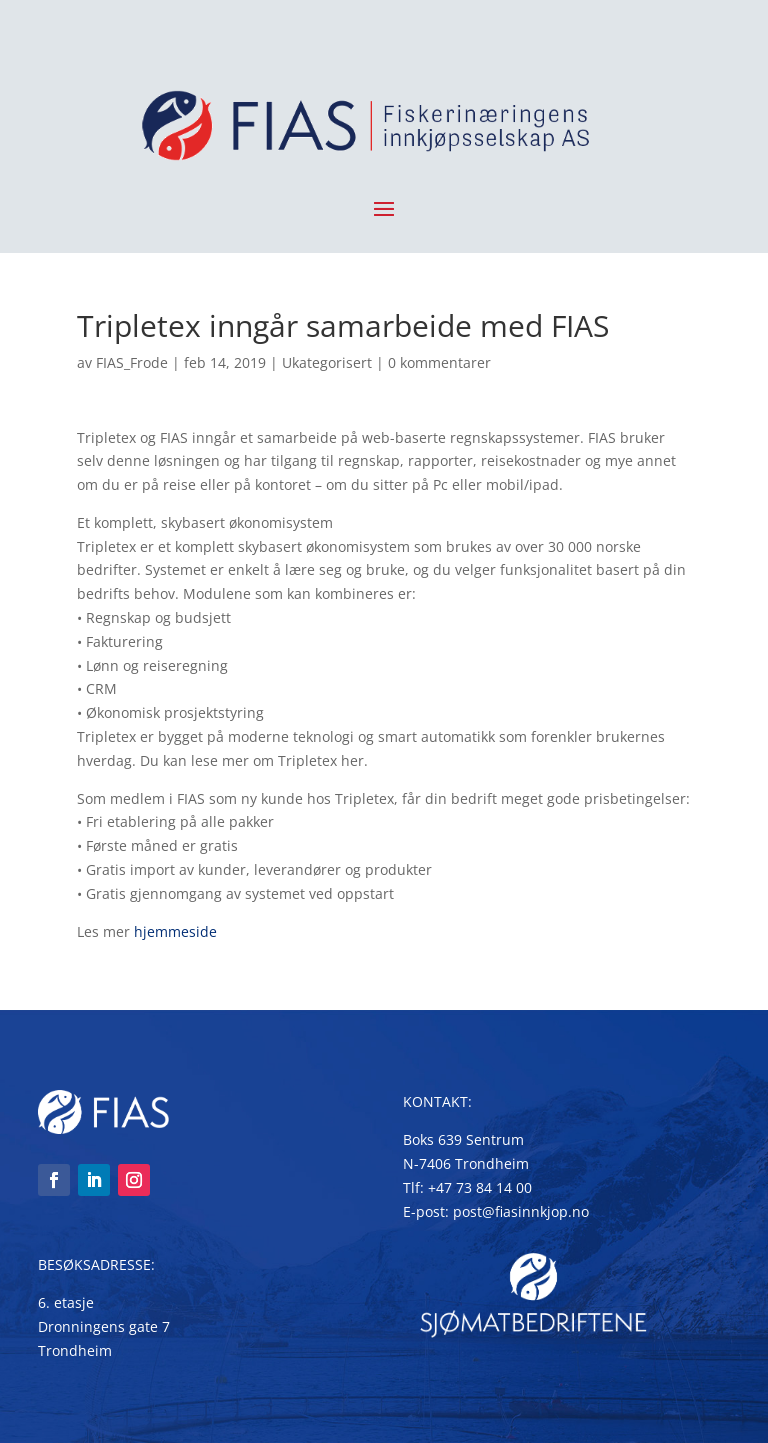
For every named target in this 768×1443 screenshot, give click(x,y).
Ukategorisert (327, 362)
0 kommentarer (439, 362)
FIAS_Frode (132, 362)
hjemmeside (175, 931)
